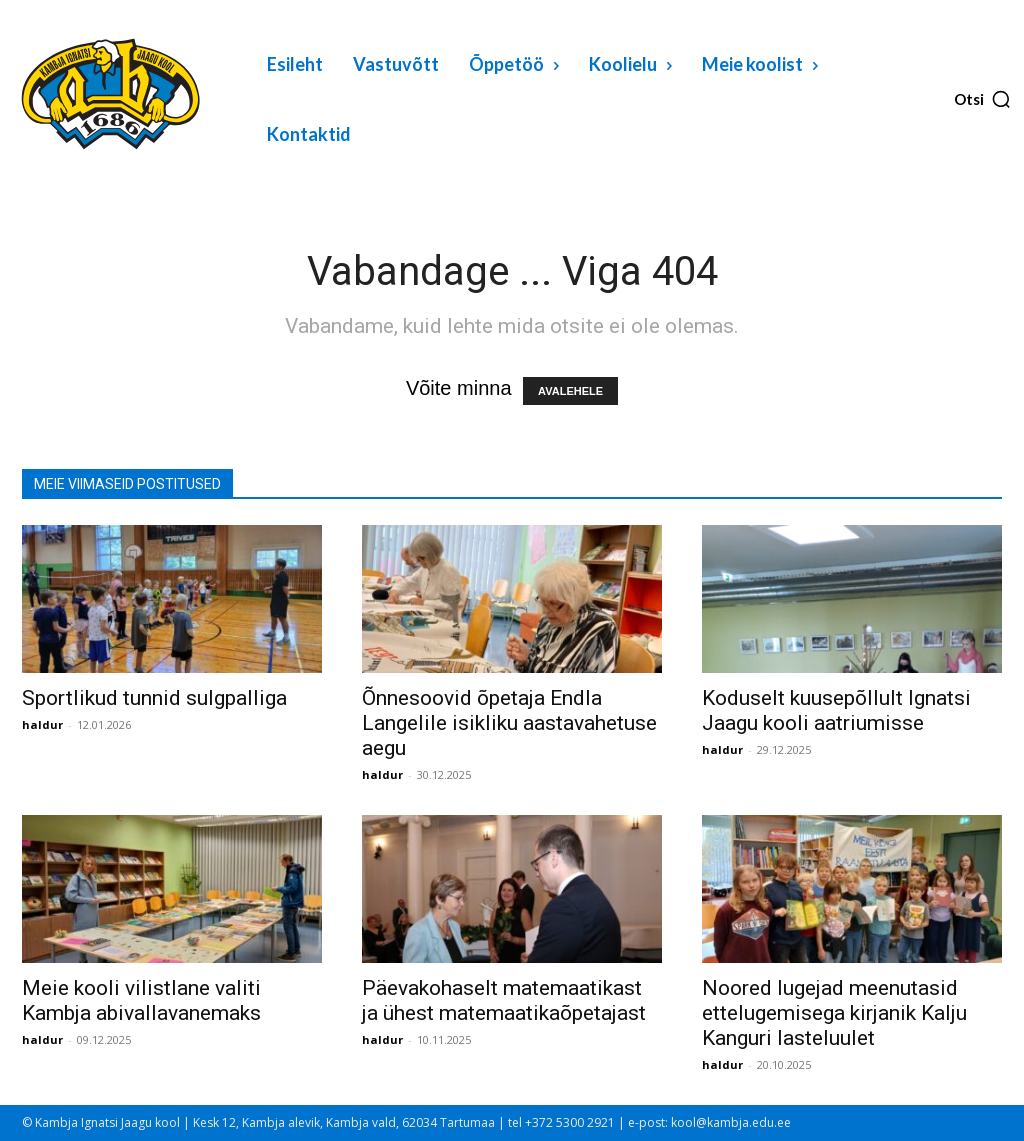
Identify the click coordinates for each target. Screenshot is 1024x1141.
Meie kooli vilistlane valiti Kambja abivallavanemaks (141, 1000)
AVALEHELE (570, 391)
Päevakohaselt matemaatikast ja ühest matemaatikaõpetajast (504, 1000)
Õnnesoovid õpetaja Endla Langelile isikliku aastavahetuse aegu (509, 723)
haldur (42, 724)
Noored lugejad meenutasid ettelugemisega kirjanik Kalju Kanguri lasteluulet (834, 1013)
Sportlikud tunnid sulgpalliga (154, 698)
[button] (983, 99)
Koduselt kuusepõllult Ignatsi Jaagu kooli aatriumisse (836, 710)
